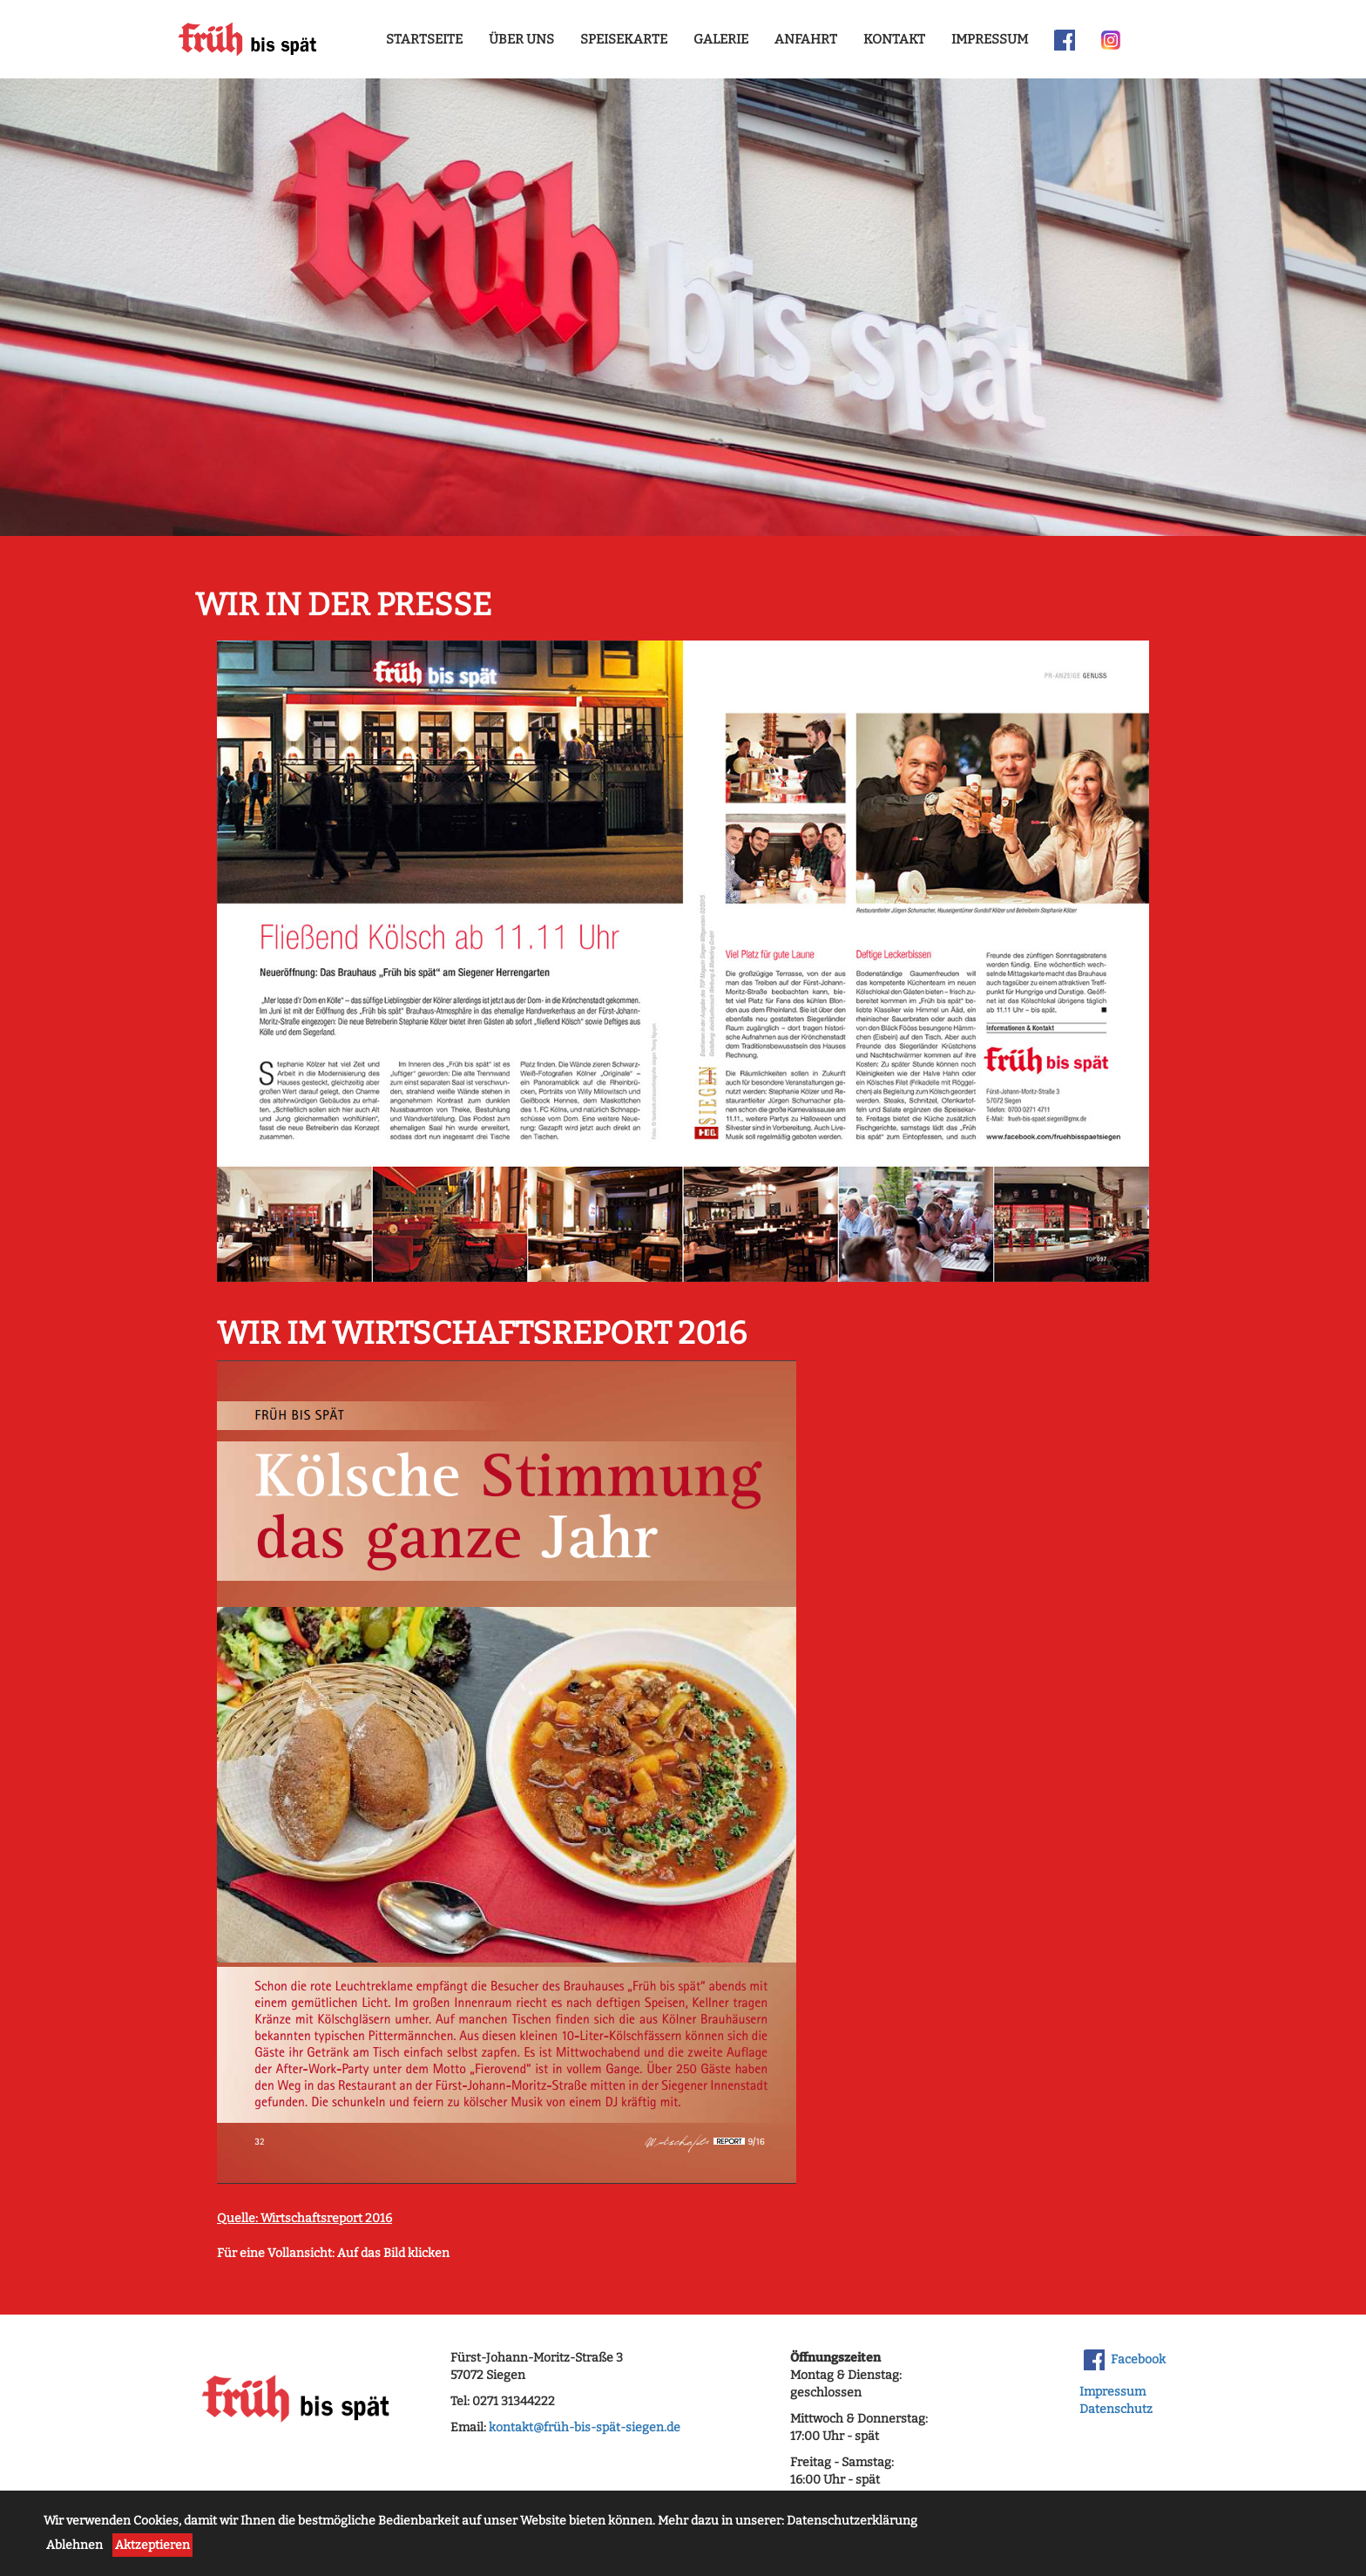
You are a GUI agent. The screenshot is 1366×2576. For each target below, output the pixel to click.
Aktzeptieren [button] (152, 2545)
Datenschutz (1116, 2409)
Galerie (720, 39)
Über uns (521, 39)
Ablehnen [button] (74, 2545)
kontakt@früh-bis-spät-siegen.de (584, 2427)
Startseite (424, 39)
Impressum (989, 39)
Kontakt (894, 39)
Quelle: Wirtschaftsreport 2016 (304, 2218)
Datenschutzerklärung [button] (852, 2520)
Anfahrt (805, 39)
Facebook (1125, 2359)
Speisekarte (623, 39)
